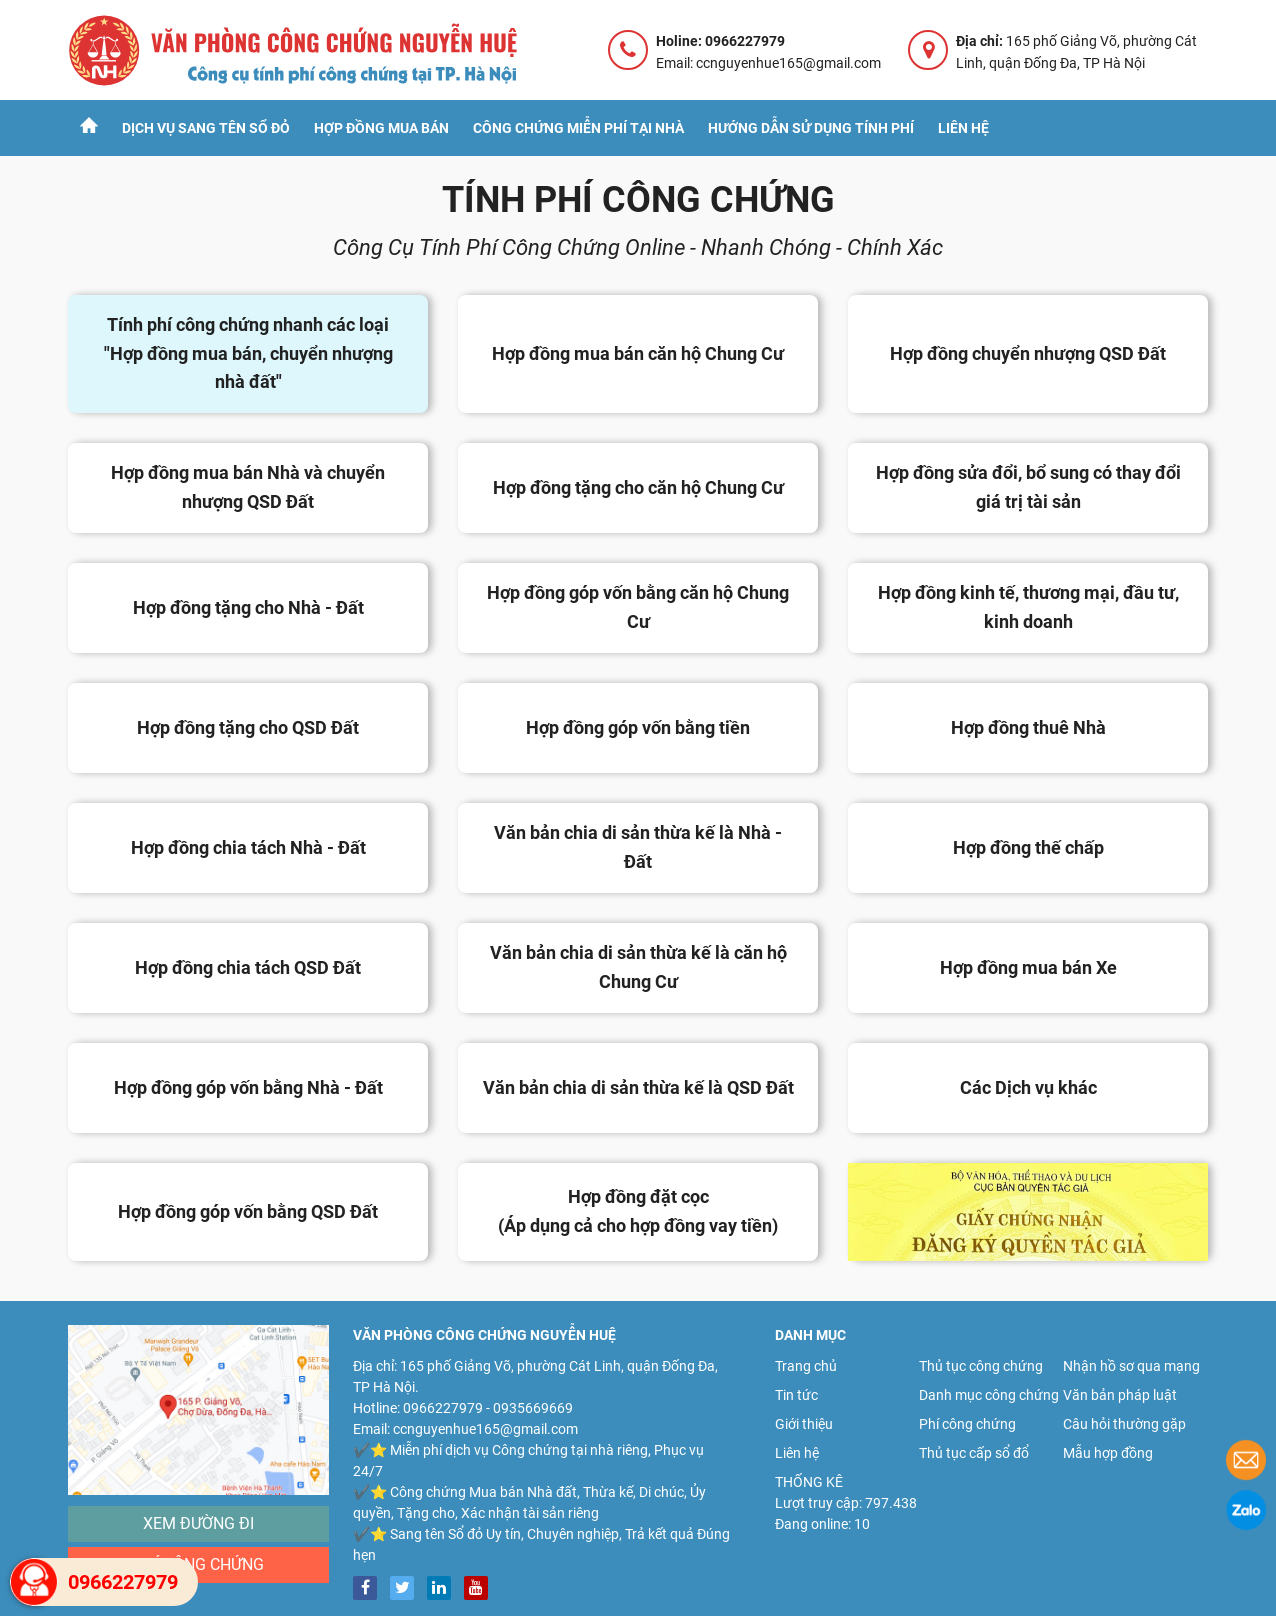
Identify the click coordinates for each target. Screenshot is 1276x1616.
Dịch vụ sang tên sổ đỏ (206, 128)
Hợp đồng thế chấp (1028, 847)
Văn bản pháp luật (1120, 1395)
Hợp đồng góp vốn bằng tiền (638, 727)
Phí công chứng (199, 1564)
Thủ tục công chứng (981, 1366)
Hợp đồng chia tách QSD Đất (248, 967)
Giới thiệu (804, 1424)
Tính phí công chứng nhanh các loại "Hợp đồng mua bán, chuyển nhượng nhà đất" (248, 353)
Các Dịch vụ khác (1028, 1087)
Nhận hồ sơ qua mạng (1131, 1366)
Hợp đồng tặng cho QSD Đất (248, 727)
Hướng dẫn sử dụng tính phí (811, 128)
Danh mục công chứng (989, 1395)
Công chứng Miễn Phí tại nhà (578, 128)
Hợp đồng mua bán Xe (1028, 967)
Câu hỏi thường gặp (1124, 1424)
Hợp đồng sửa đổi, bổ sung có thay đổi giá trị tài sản (1028, 487)
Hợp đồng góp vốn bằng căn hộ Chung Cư (638, 607)
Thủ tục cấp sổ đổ (974, 1453)
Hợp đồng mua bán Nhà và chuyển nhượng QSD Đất (248, 487)
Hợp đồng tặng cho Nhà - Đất (248, 607)
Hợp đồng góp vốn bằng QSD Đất (248, 1211)
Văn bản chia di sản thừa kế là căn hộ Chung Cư (638, 967)
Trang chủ (806, 1366)
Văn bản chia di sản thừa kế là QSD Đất (638, 1087)
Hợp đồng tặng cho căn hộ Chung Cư (638, 487)
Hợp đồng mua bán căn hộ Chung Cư (638, 353)
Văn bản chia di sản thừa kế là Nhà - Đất (638, 847)
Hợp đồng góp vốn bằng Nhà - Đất (248, 1087)
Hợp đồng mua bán (381, 128)
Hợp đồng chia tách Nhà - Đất (248, 847)
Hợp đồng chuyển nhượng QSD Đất (1028, 353)
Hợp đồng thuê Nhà (1028, 727)
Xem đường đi (198, 1523)
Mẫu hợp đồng (1108, 1453)
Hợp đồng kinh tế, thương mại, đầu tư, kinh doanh (1028, 607)
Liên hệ (963, 128)
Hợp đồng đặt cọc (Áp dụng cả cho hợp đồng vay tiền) (638, 1211)
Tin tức (796, 1395)
